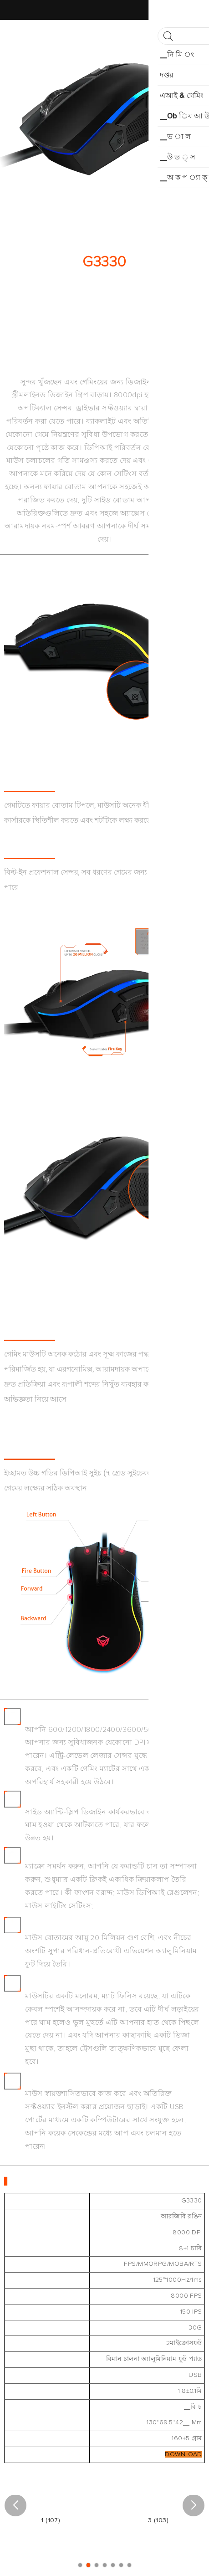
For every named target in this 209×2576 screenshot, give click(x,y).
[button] (15, 2505)
